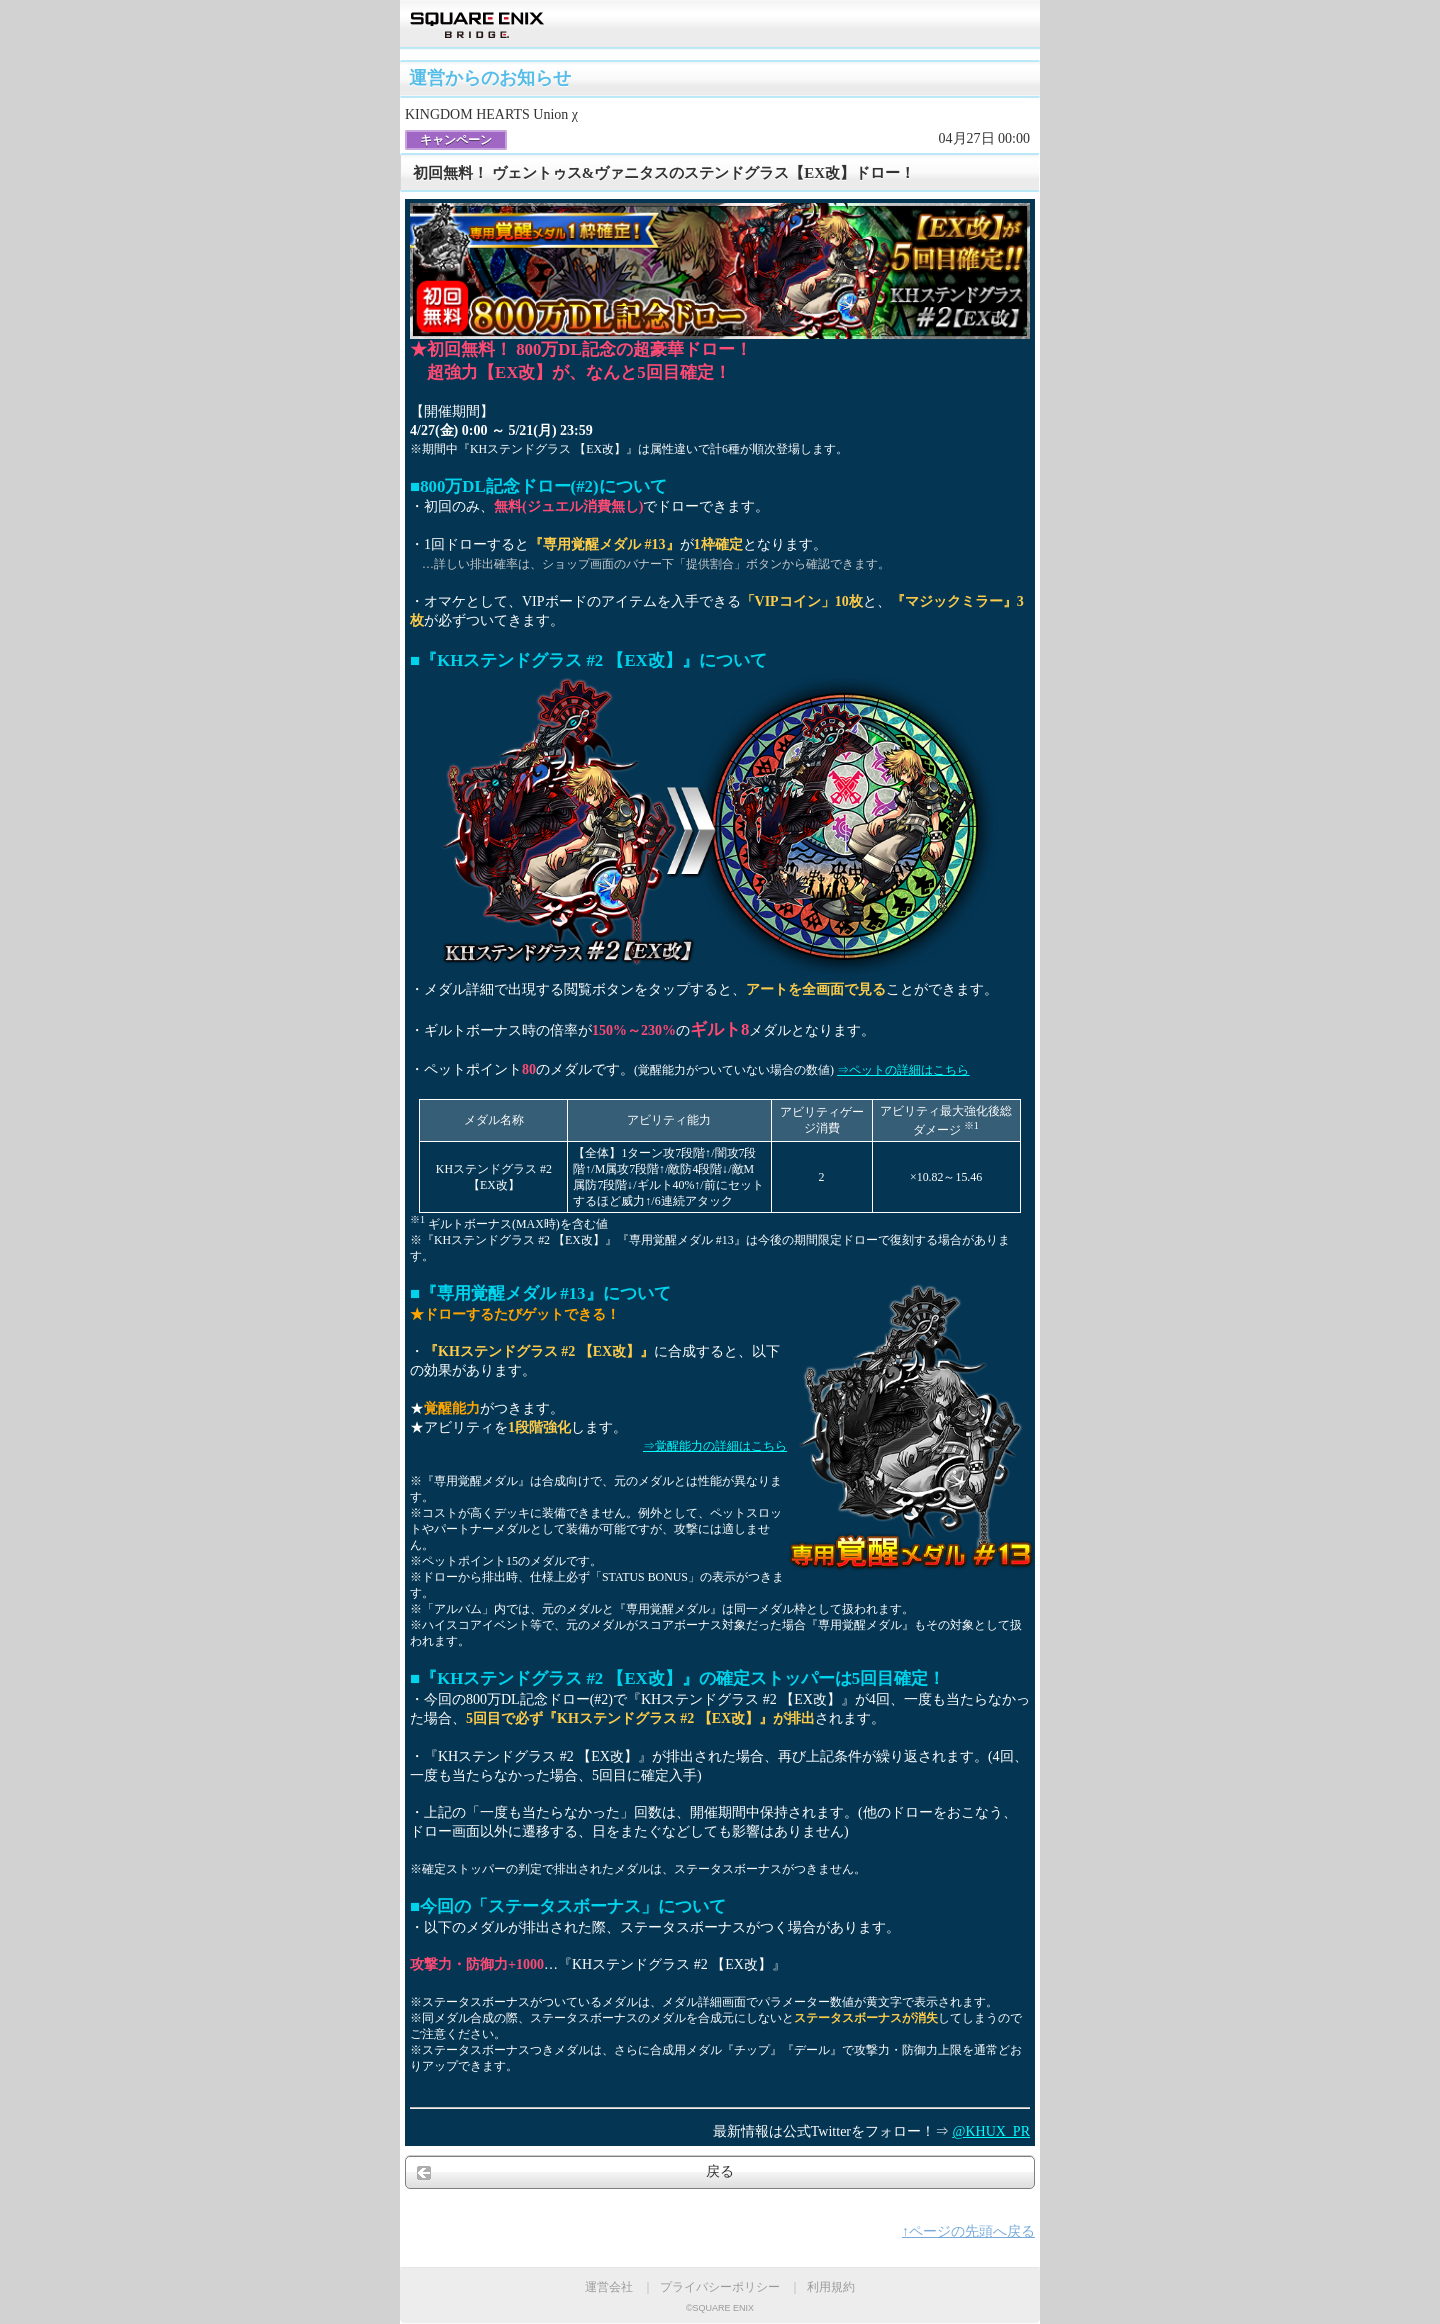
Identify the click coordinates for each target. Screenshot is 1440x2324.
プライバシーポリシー (720, 2287)
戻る (720, 2171)
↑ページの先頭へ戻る (968, 2231)
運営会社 (609, 2287)
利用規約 (831, 2287)
